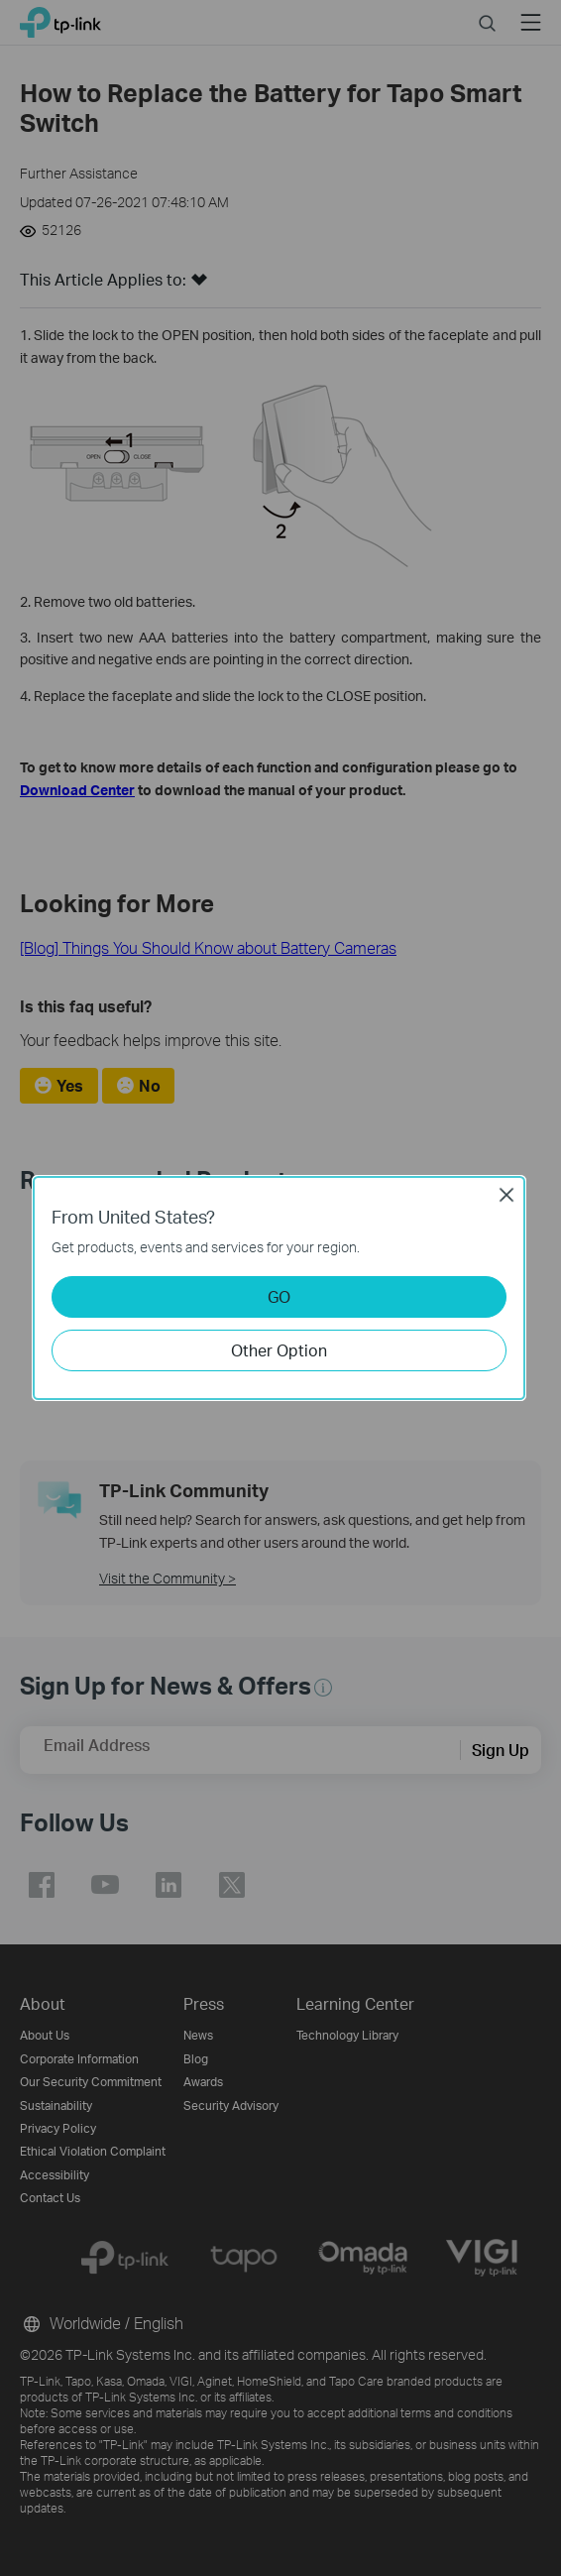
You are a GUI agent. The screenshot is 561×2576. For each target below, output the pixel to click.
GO (279, 1296)
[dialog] (280, 1288)
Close (506, 1195)
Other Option (279, 1350)
